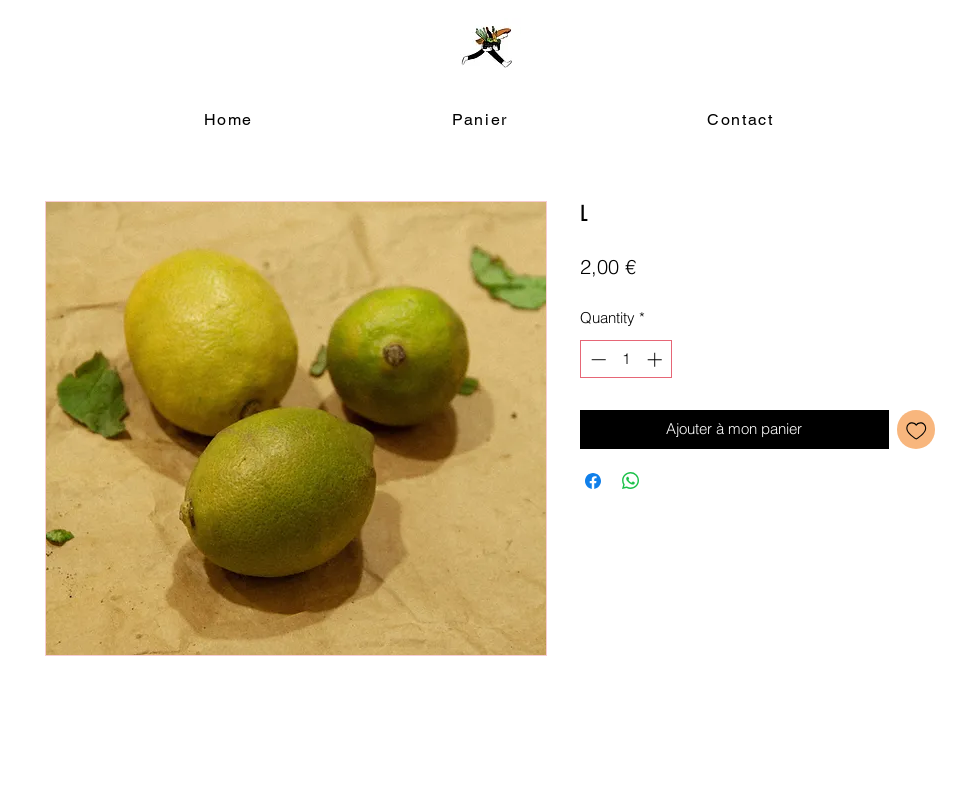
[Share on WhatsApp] (631, 481)
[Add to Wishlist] (916, 429)
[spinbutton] (626, 359)
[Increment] (656, 359)
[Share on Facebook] (593, 481)
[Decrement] (596, 359)
